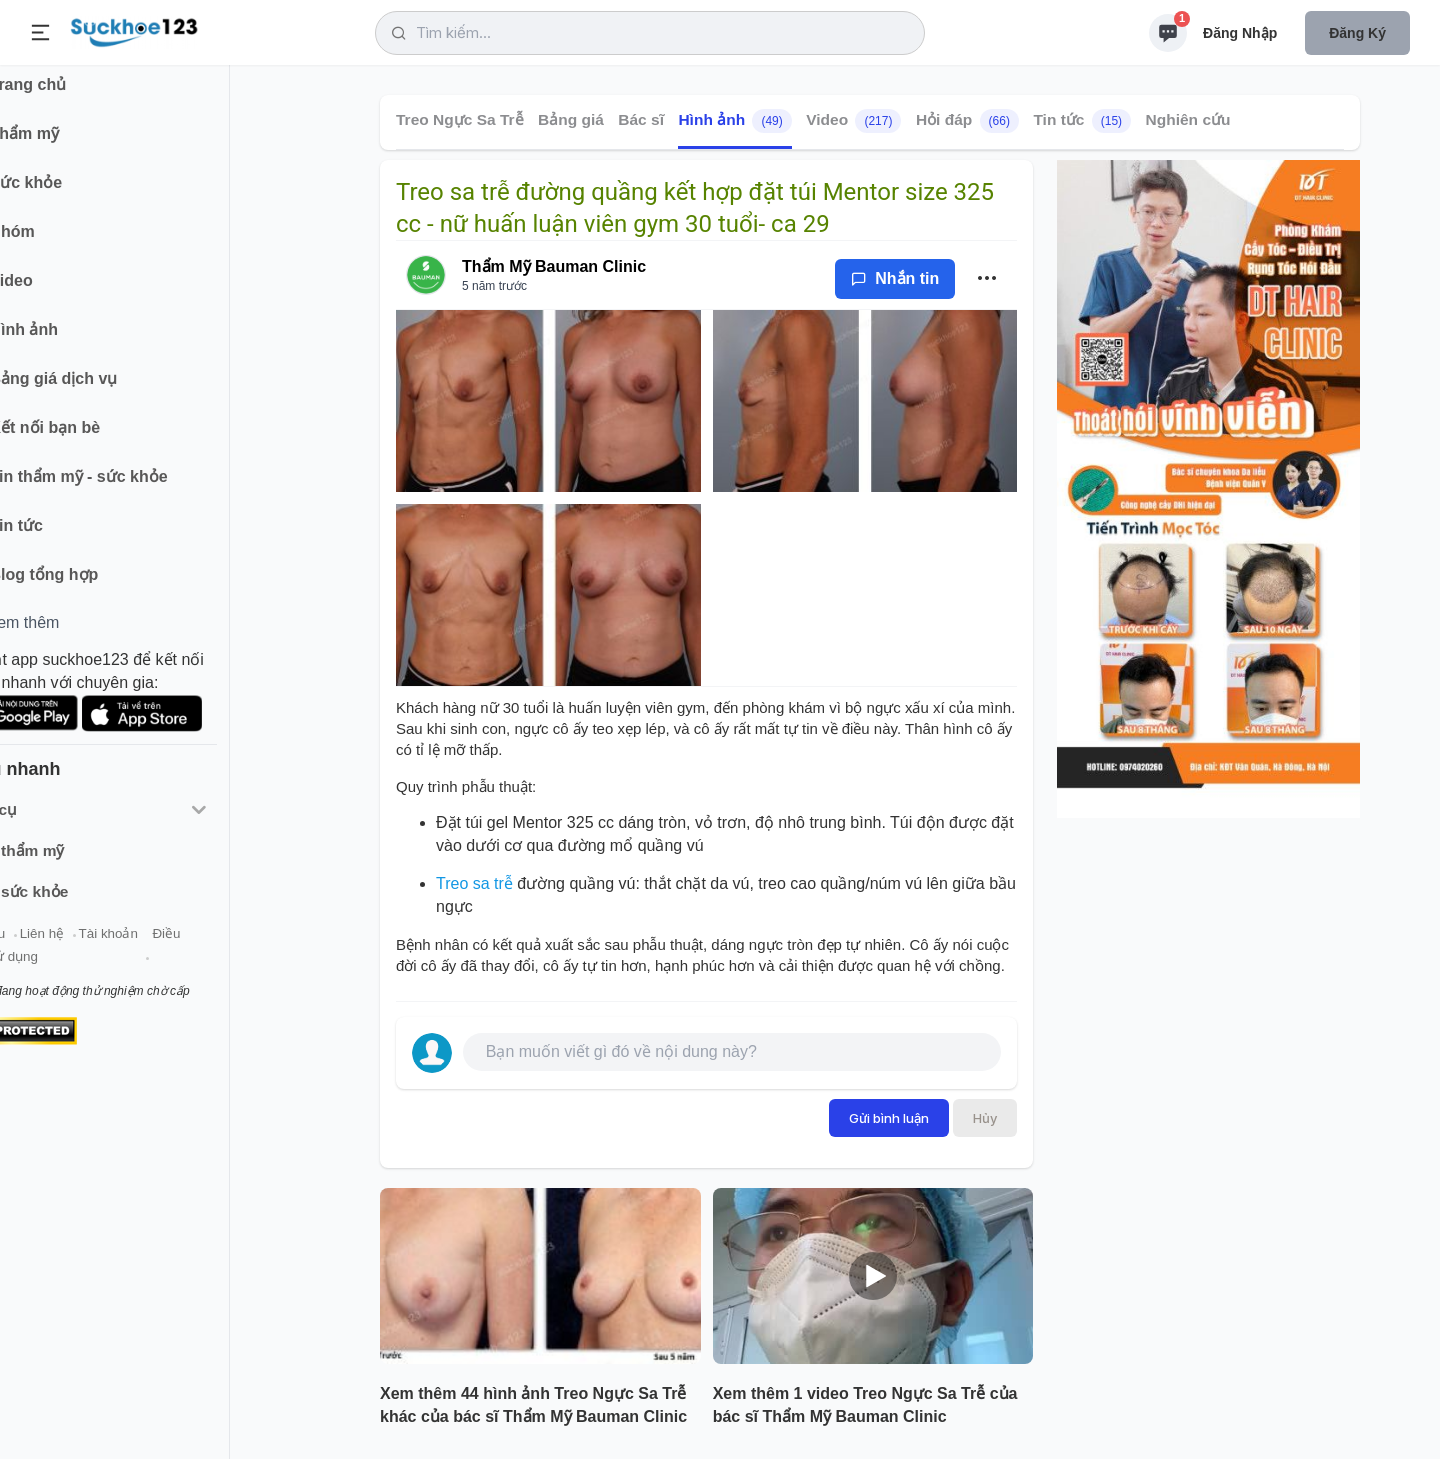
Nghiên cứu (1188, 119)
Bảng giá (571, 119)
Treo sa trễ (474, 883)
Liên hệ (111, 948)
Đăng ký (1357, 33)
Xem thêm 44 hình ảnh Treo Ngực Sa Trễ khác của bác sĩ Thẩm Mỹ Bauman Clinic (533, 1405)
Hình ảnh (734, 121)
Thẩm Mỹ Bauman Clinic (554, 266)
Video (853, 121)
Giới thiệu (46, 948)
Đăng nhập (1240, 33)
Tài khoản (177, 948)
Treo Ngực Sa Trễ (460, 119)
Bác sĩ (641, 119)
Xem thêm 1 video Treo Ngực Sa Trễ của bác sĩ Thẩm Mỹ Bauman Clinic (865, 1405)
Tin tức (1082, 121)
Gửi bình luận (889, 1118)
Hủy (985, 1118)
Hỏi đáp (967, 121)
